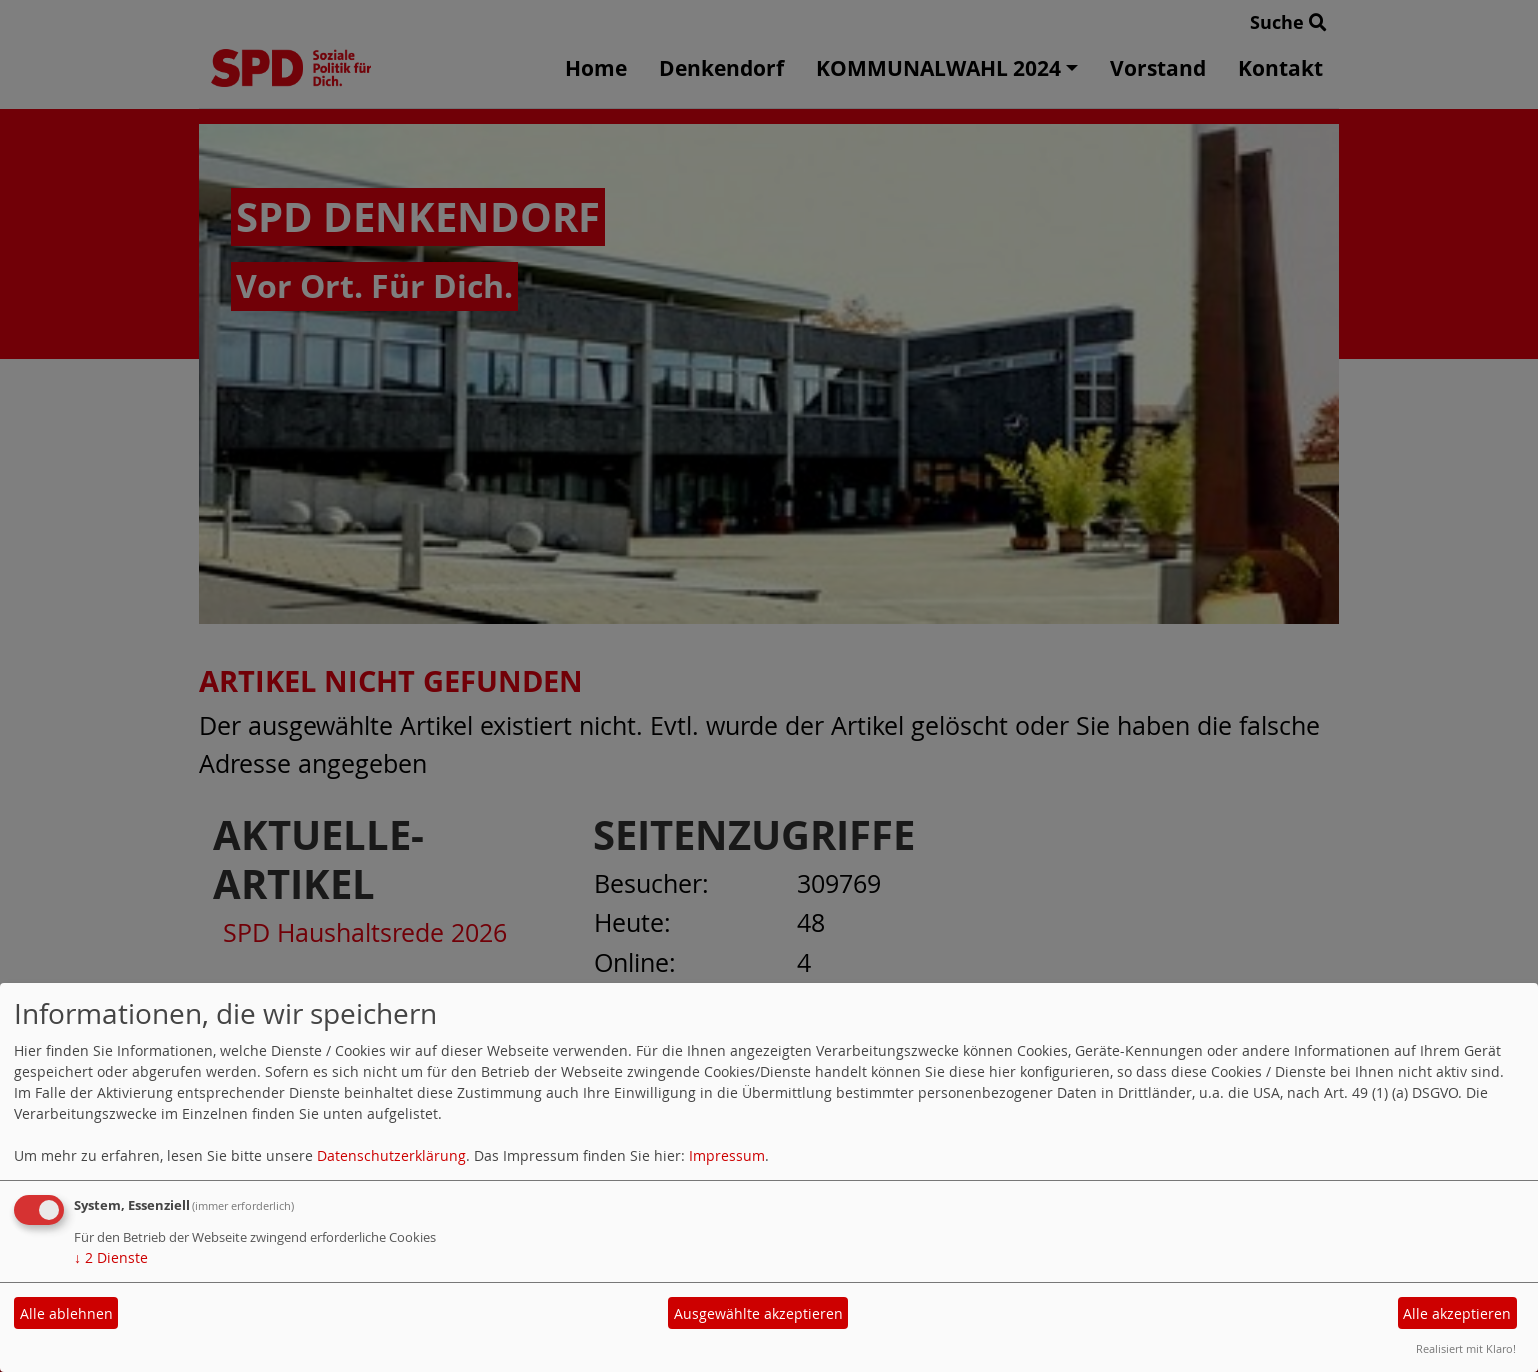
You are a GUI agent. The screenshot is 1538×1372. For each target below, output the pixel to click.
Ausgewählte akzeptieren (758, 1313)
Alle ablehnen (66, 1313)
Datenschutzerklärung (391, 1155)
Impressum (727, 1155)
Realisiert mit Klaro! (1466, 1348)
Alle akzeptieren (1457, 1313)
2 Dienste (111, 1257)
